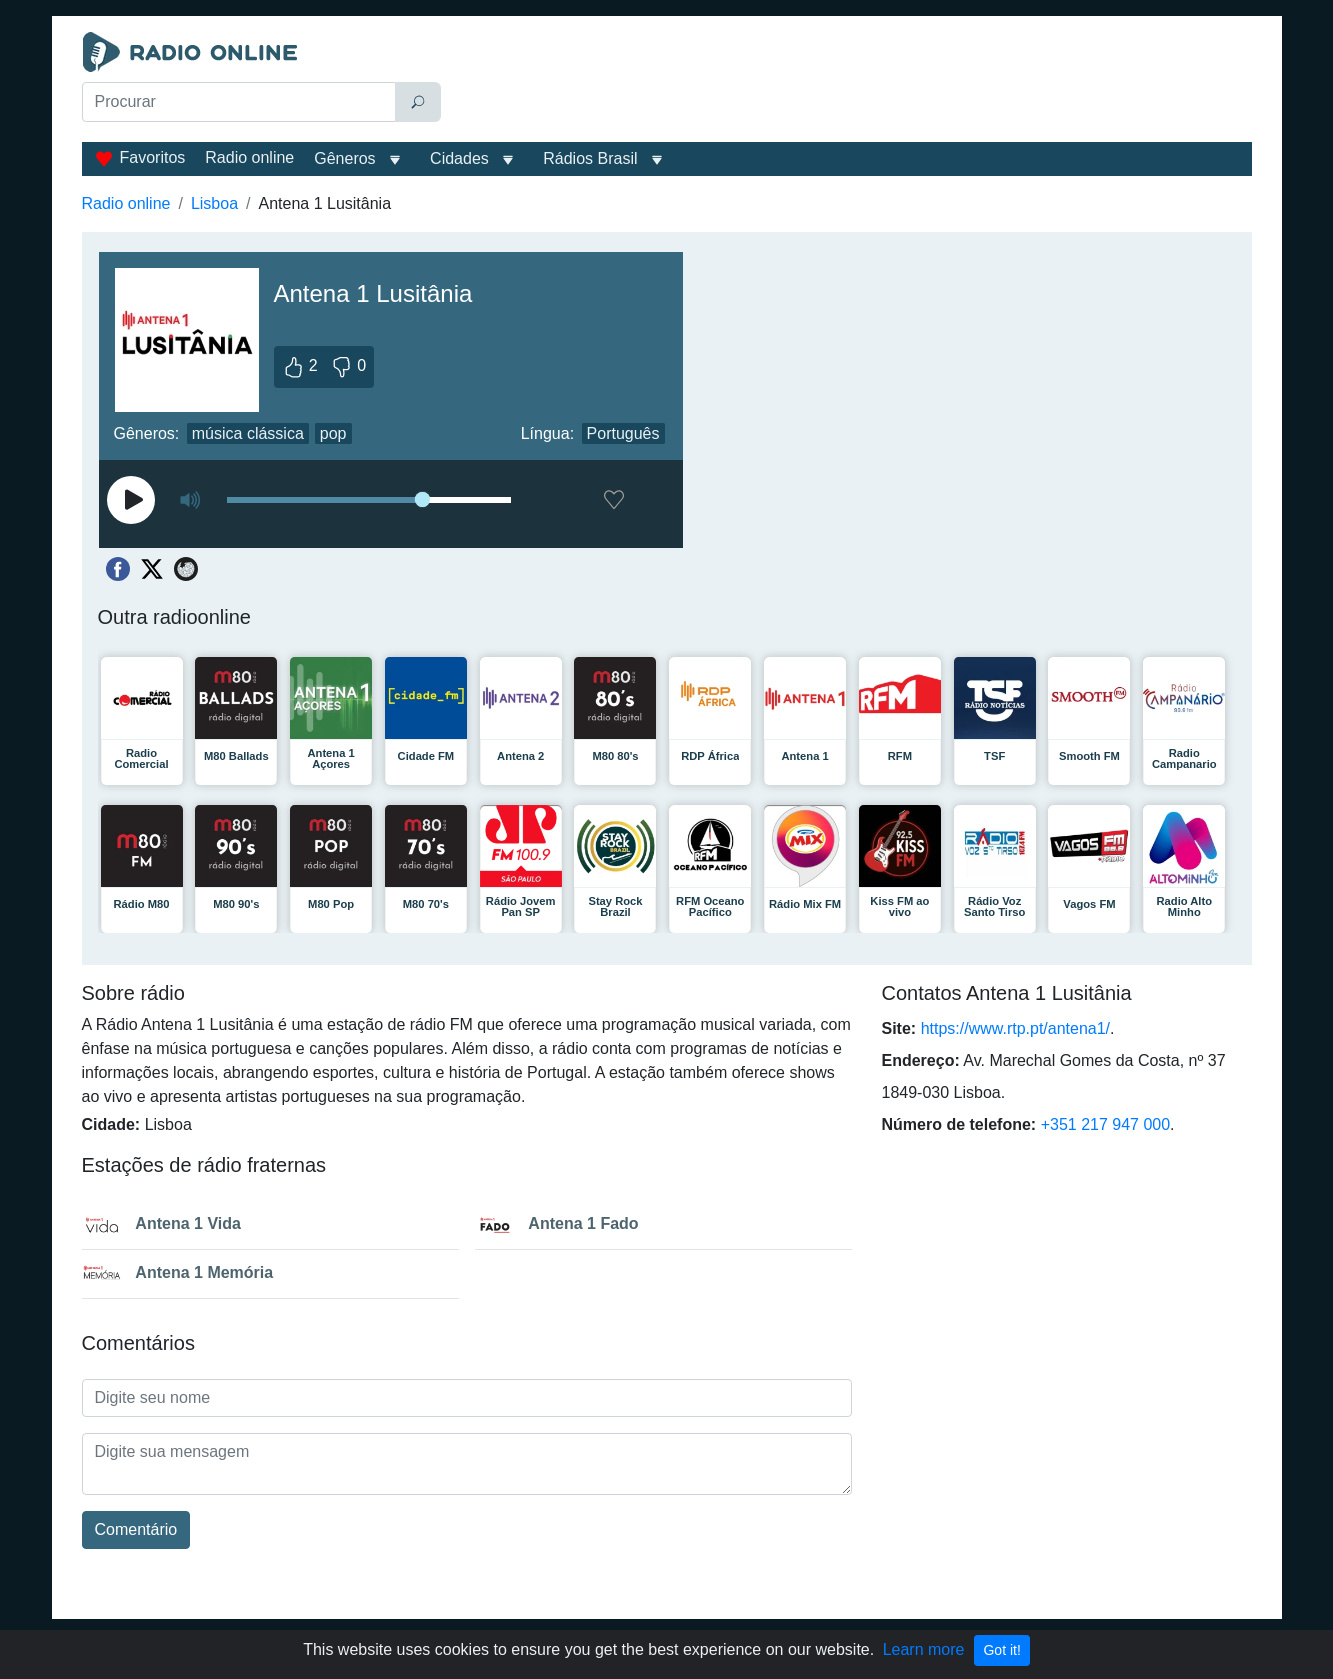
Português (623, 433)
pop (333, 433)
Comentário (136, 1529)
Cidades (459, 158)
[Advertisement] (851, 82)
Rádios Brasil (590, 158)
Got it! (1001, 1650)
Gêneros (344, 158)
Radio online (249, 157)
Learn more (924, 1649)
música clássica (248, 433)
